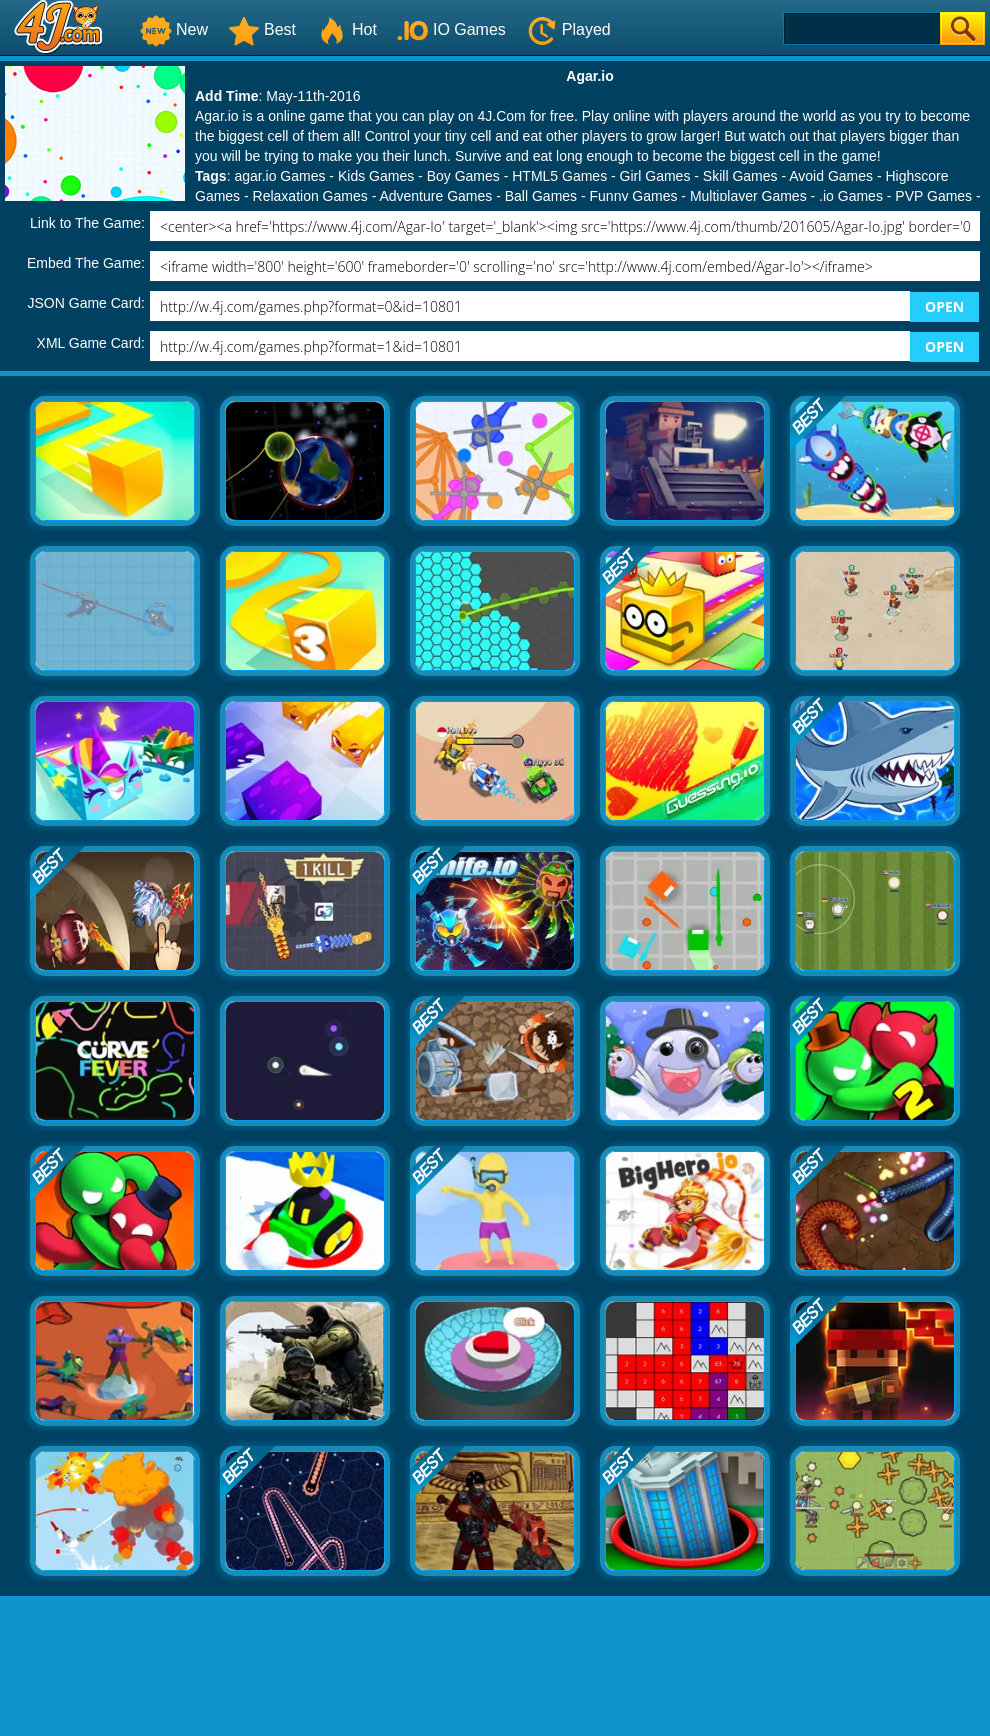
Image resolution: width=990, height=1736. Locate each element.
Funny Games (634, 196)
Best (262, 29)
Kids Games (376, 176)
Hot (346, 29)
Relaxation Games (310, 196)
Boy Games (463, 176)
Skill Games (740, 176)
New (174, 29)
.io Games (851, 196)
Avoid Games (831, 176)
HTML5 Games (559, 176)
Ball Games (541, 196)
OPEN (944, 306)
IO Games (451, 29)
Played (568, 29)
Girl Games (655, 176)
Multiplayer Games (748, 196)
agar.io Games (279, 176)
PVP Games (933, 196)
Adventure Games (435, 196)
